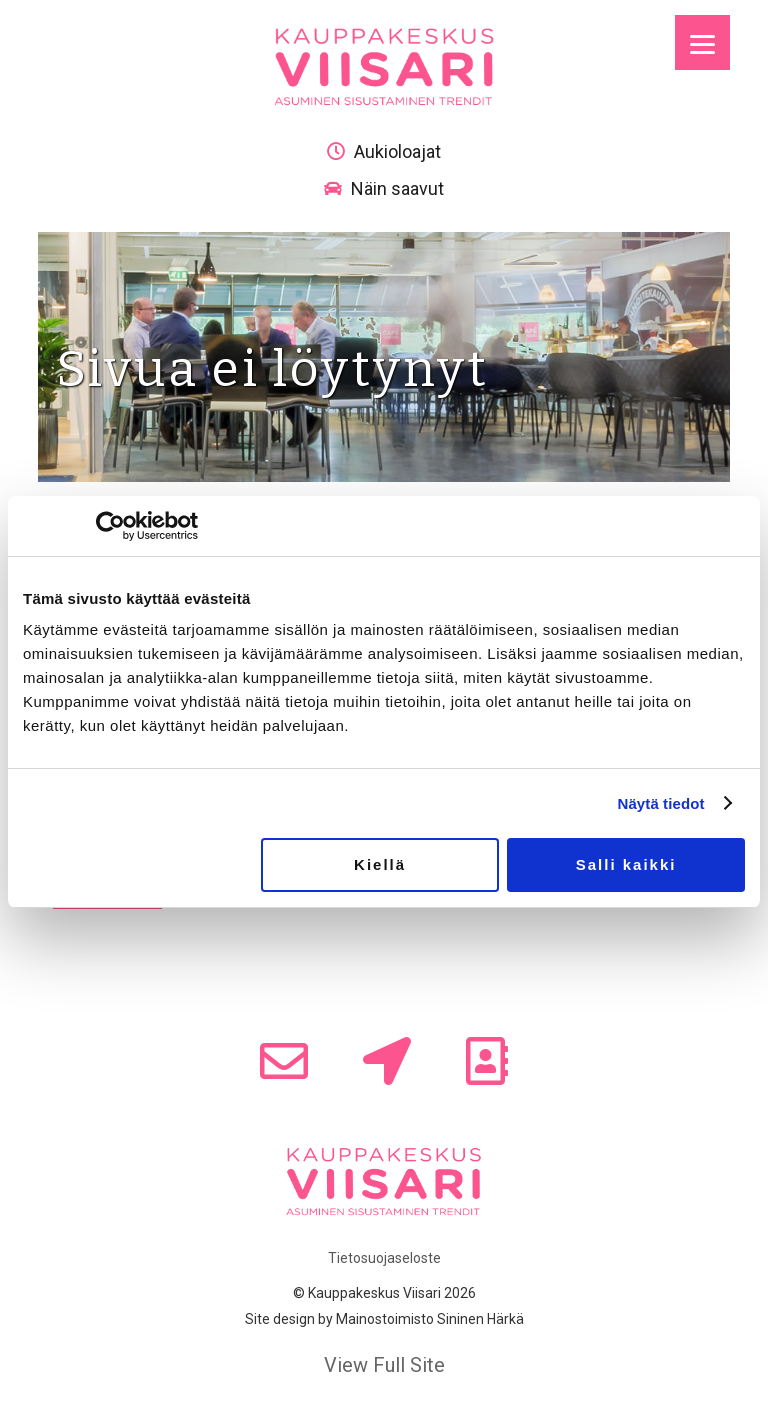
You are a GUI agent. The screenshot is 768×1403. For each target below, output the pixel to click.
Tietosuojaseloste (384, 1258)
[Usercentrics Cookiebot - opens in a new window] (110, 526)
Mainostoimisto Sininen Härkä (430, 1319)
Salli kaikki (626, 864)
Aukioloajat (384, 151)
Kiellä (380, 864)
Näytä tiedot (661, 803)
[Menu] (702, 42)
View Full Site (384, 1365)
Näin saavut (384, 188)
